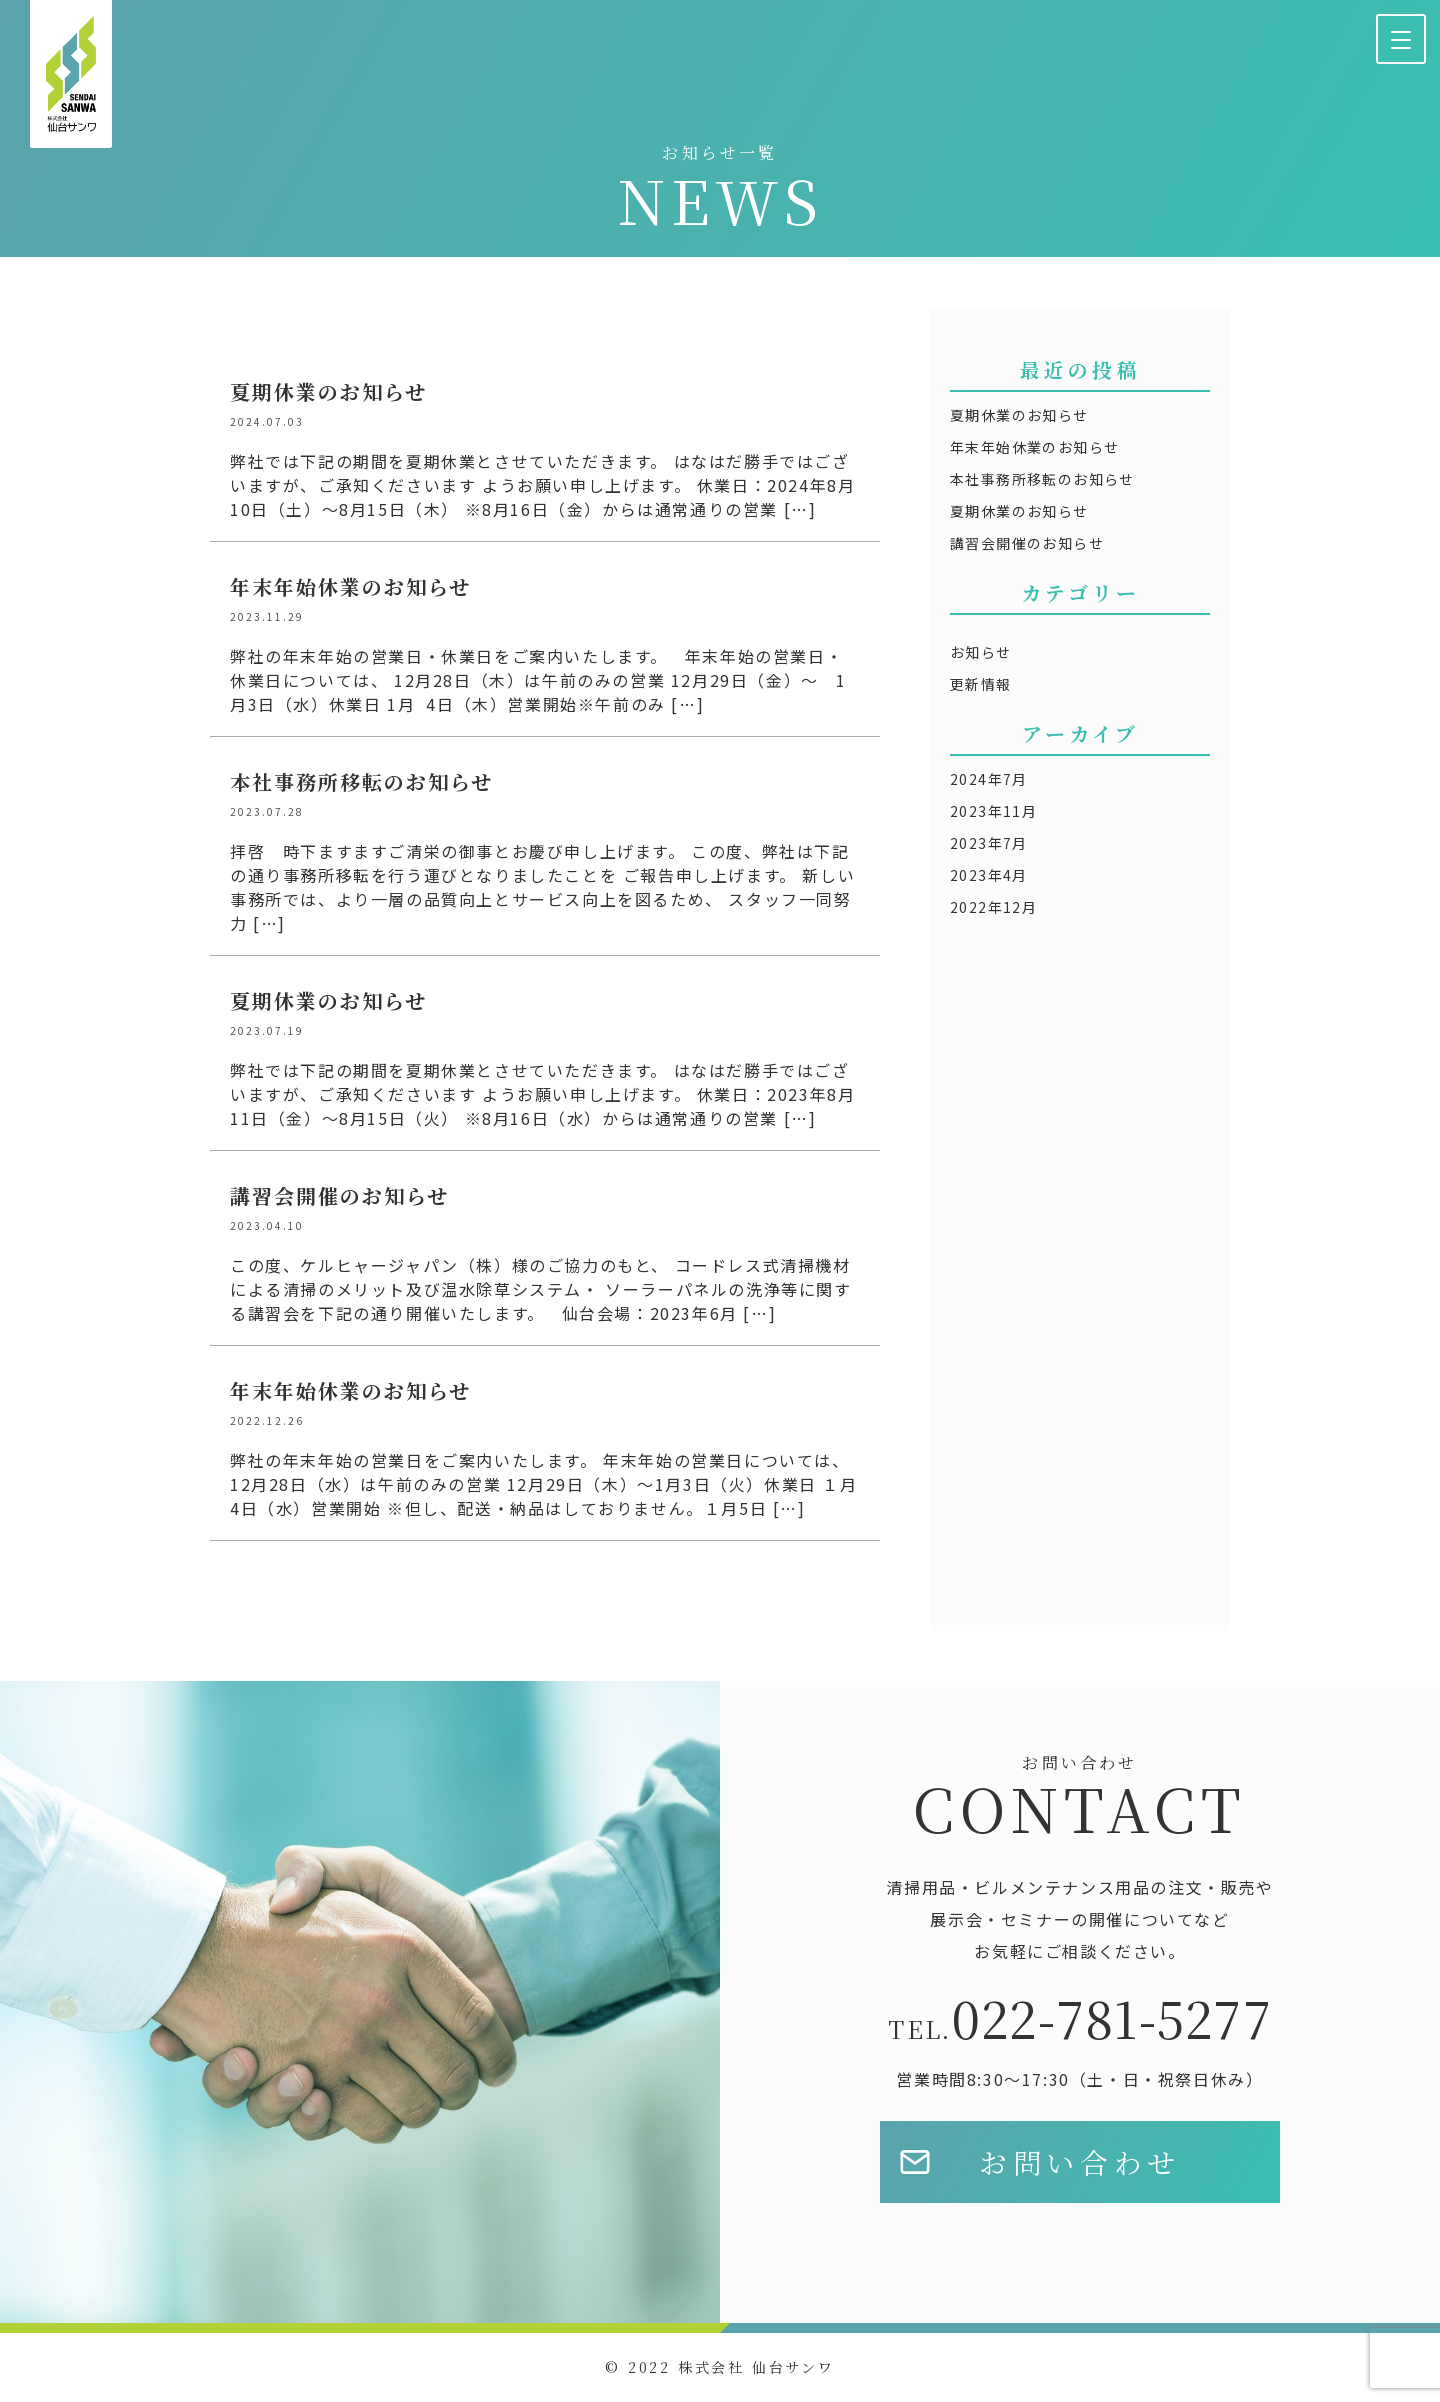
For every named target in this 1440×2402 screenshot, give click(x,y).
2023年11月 (993, 811)
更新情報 (981, 684)
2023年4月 (989, 875)
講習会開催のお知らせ (1027, 543)
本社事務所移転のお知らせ (1042, 479)
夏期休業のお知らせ (1019, 415)
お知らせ (981, 652)
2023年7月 (989, 843)
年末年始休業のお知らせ (1034, 447)
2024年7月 (989, 779)
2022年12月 (993, 907)
